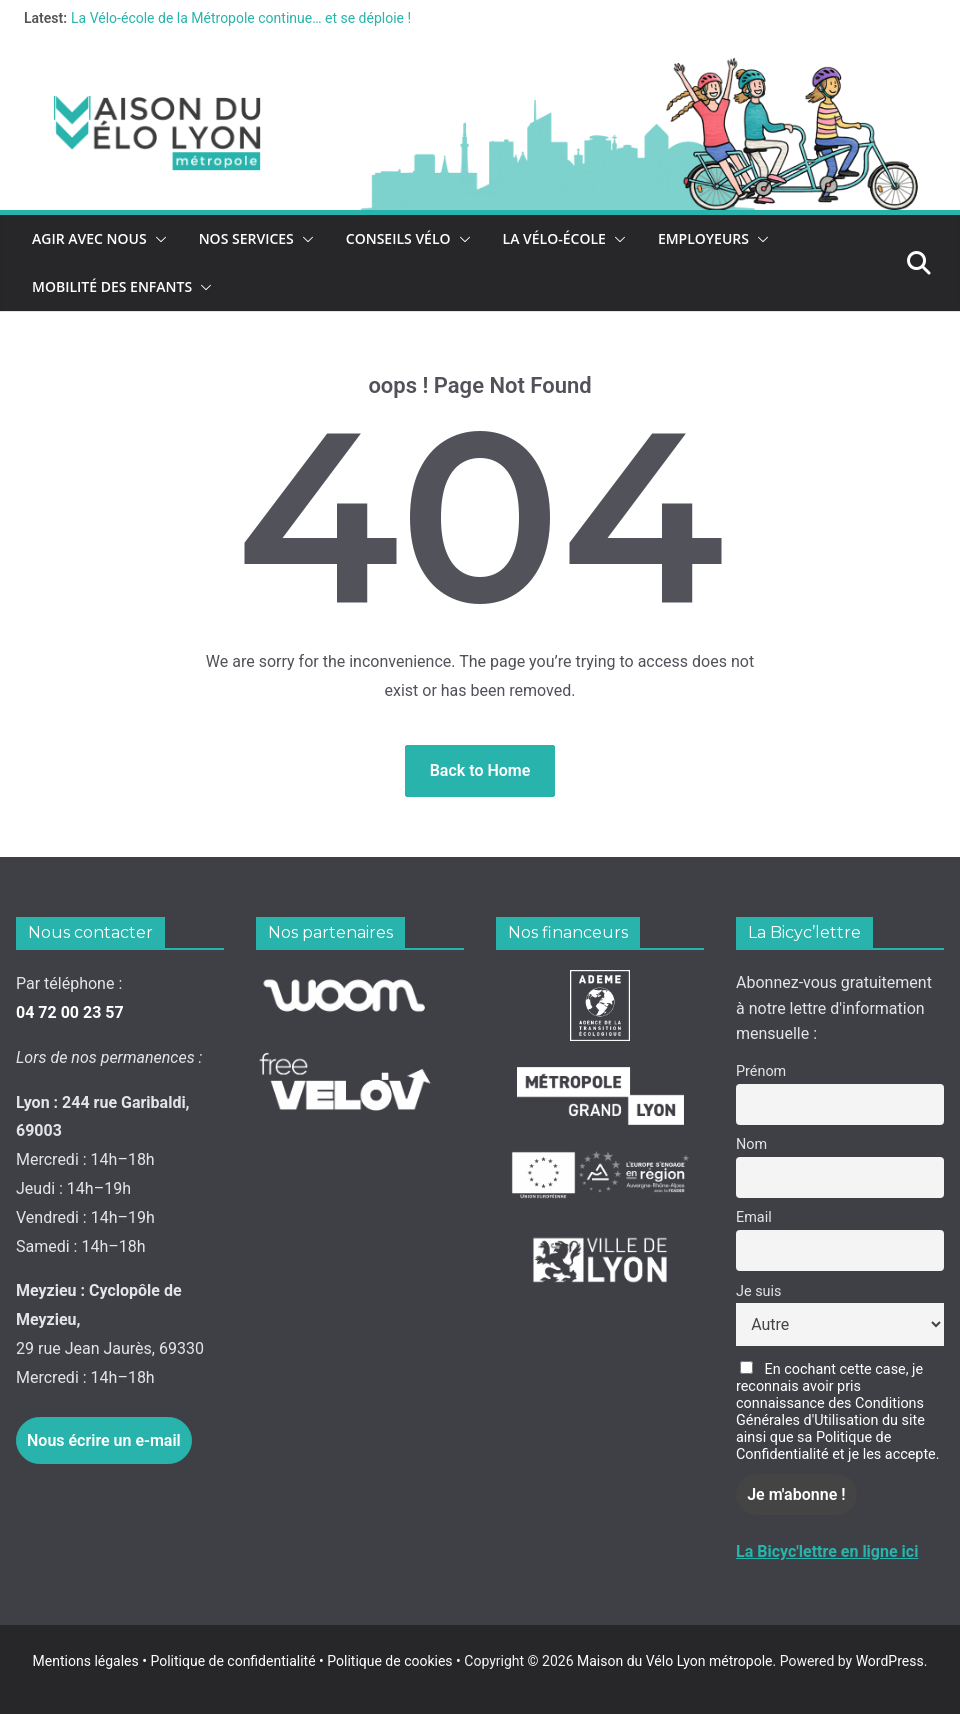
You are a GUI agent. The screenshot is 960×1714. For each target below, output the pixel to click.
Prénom (761, 1071)
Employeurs (703, 238)
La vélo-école (554, 238)
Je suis (758, 1291)
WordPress (890, 1661)
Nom (751, 1144)
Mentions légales (92, 1661)
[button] (157, 239)
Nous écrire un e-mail (104, 1440)
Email (754, 1217)
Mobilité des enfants (112, 286)
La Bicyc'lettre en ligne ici (827, 1551)
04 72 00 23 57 (70, 1012)
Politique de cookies (386, 1661)
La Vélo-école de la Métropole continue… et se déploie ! (241, 18)
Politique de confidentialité (234, 1661)
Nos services (246, 238)
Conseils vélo (398, 238)
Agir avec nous (89, 238)
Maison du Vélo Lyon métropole (675, 1661)
